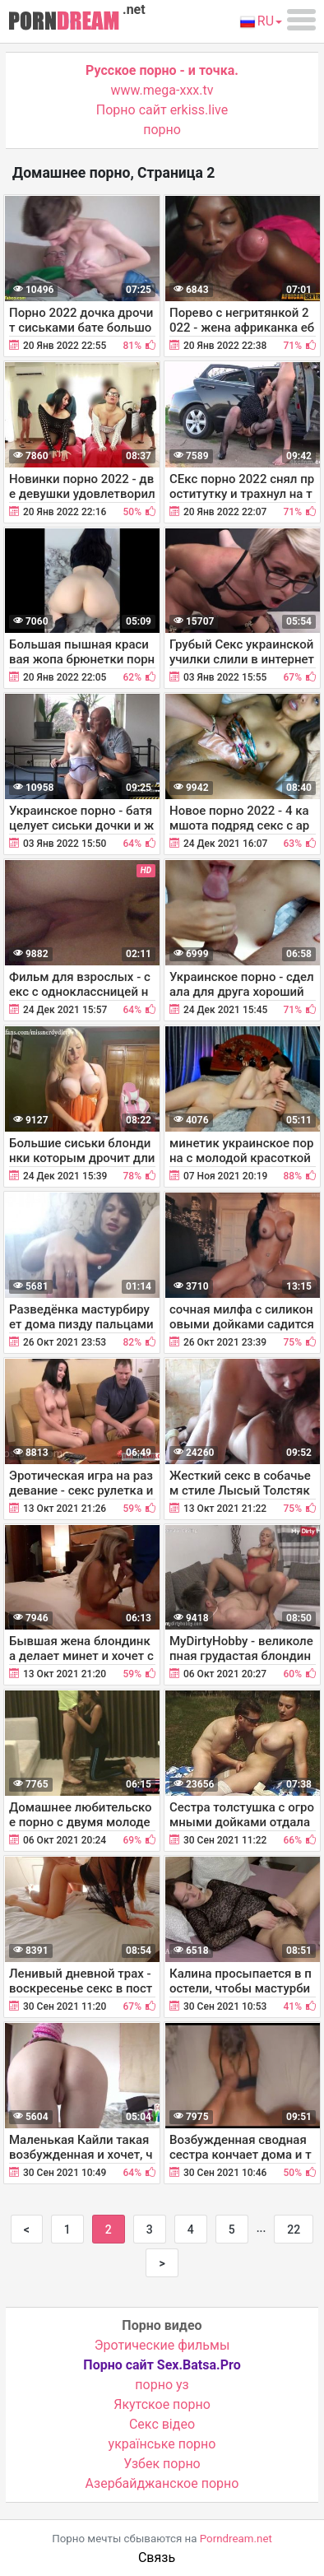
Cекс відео (162, 2424)
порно (162, 129)
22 (293, 2229)
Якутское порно (162, 2404)
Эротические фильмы (162, 2345)
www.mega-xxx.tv (162, 90)
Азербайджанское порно (162, 2483)
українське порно (162, 2444)
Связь (156, 2557)
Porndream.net (236, 2538)
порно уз (161, 2384)
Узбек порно (162, 2463)
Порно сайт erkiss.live (162, 110)
